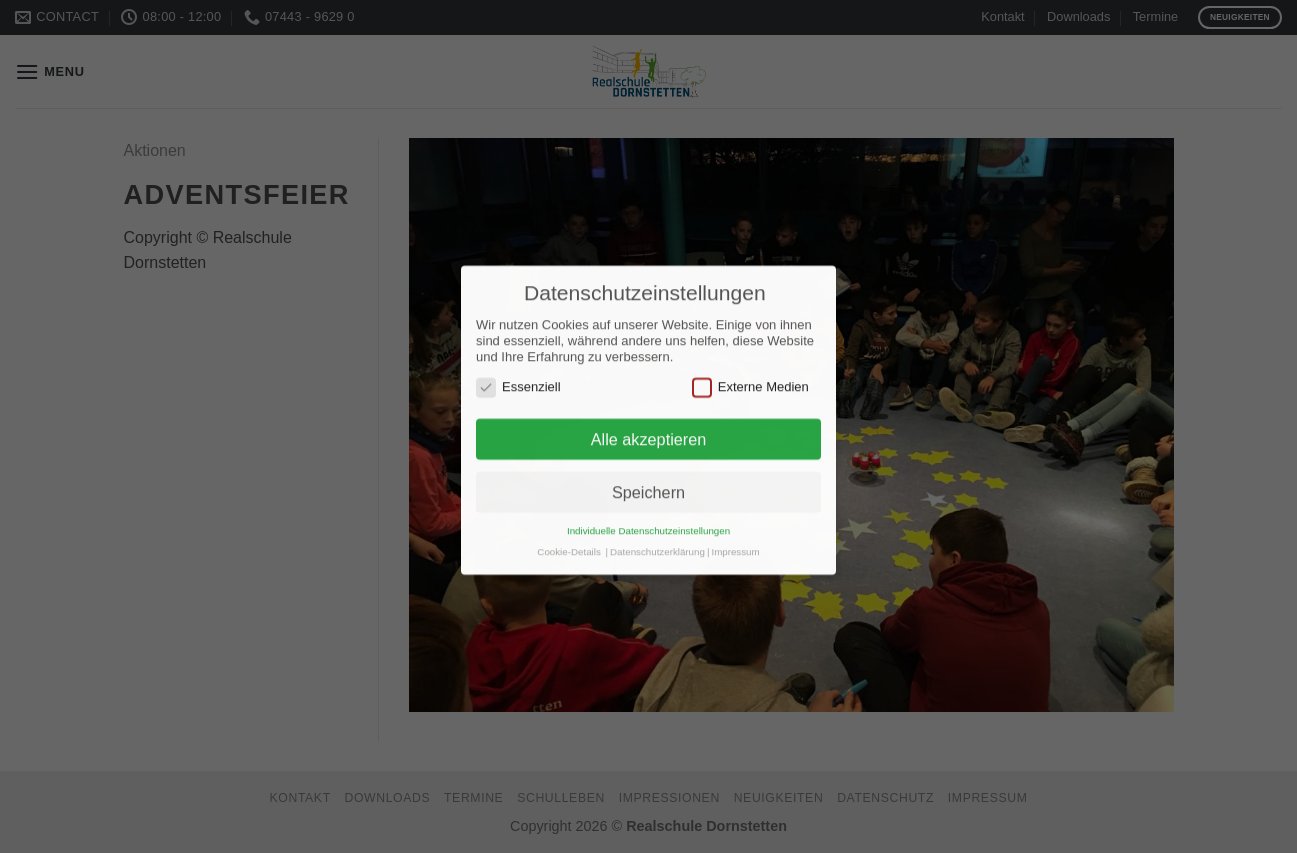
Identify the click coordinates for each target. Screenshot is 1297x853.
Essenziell (518, 377)
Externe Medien (750, 377)
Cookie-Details (568, 541)
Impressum (735, 541)
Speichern (648, 482)
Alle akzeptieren (649, 429)
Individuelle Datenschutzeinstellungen (648, 520)
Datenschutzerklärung (657, 541)
